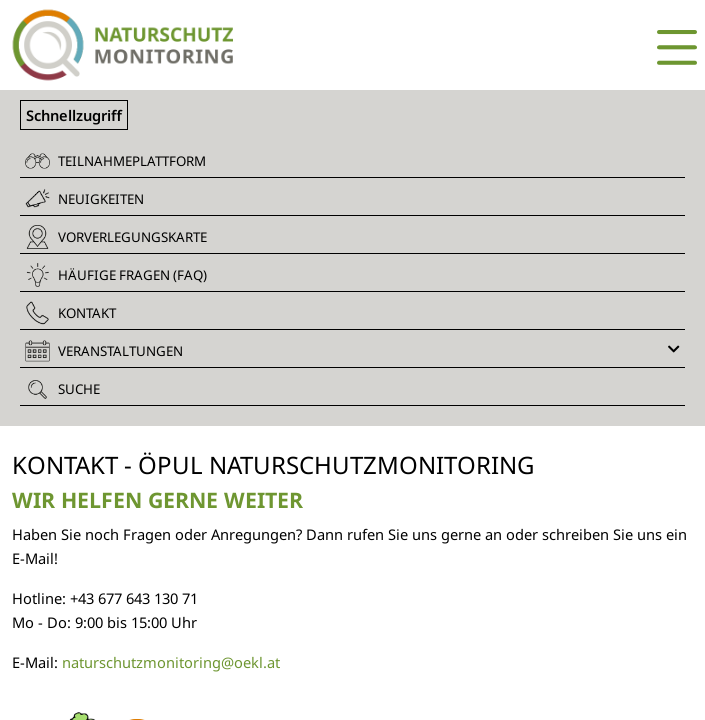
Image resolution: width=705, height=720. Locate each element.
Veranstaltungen (352, 351)
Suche (62, 389)
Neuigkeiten (84, 198)
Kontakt (70, 313)
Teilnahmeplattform (115, 161)
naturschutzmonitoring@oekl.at (169, 662)
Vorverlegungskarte (116, 237)
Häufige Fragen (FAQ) (116, 275)
